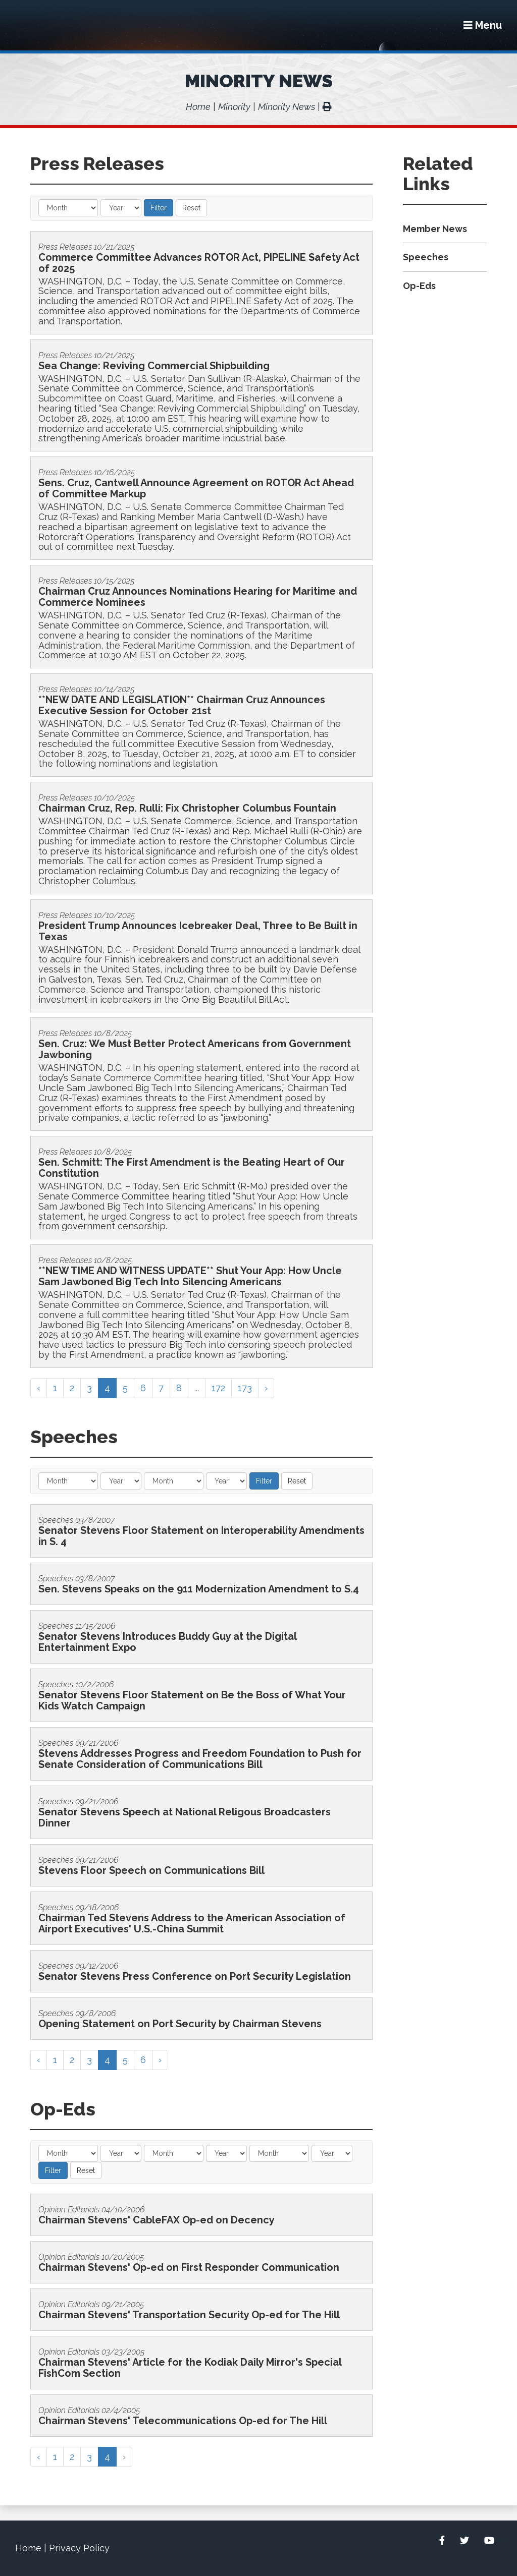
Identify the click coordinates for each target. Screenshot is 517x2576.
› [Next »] (266, 1388)
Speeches (425, 257)
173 (245, 1388)
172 (218, 1388)
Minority (234, 106)
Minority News (259, 80)
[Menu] (482, 25)
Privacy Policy (79, 2548)
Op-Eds (419, 285)
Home (198, 106)
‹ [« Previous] (38, 1388)
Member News (435, 228)
